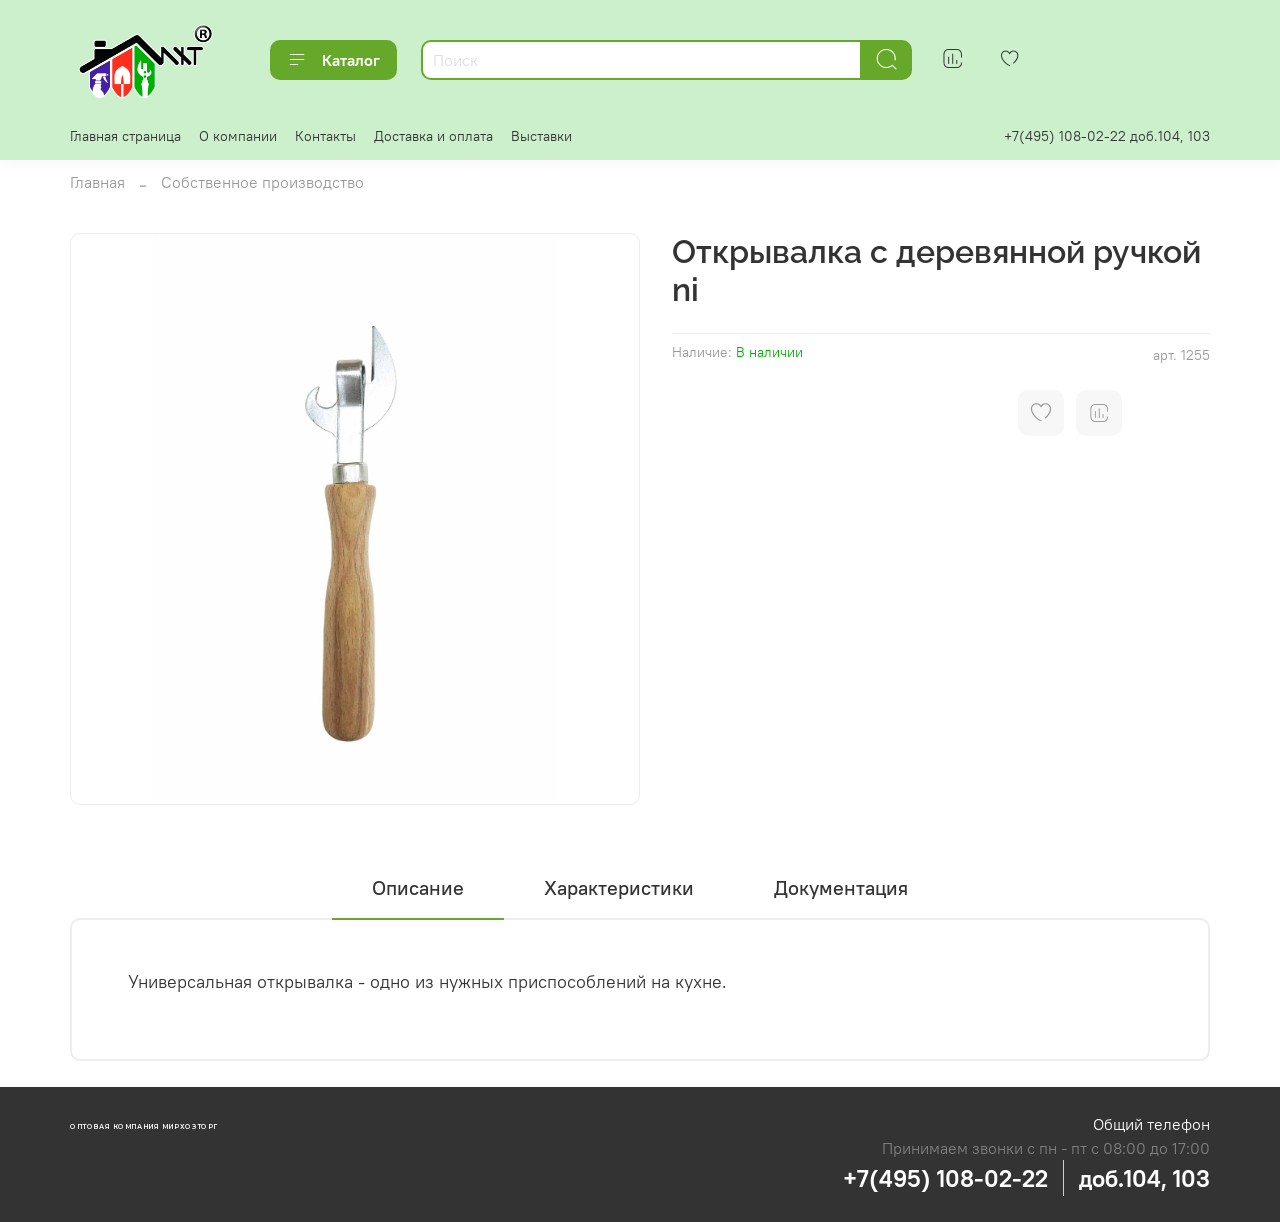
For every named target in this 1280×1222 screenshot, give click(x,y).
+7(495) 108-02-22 (945, 1178)
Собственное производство (262, 182)
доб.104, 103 (1144, 1178)
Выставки (541, 136)
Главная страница (125, 136)
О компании (238, 136)
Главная (97, 182)
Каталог (333, 60)
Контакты (325, 136)
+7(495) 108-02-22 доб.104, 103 (1107, 136)
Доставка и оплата (433, 136)
